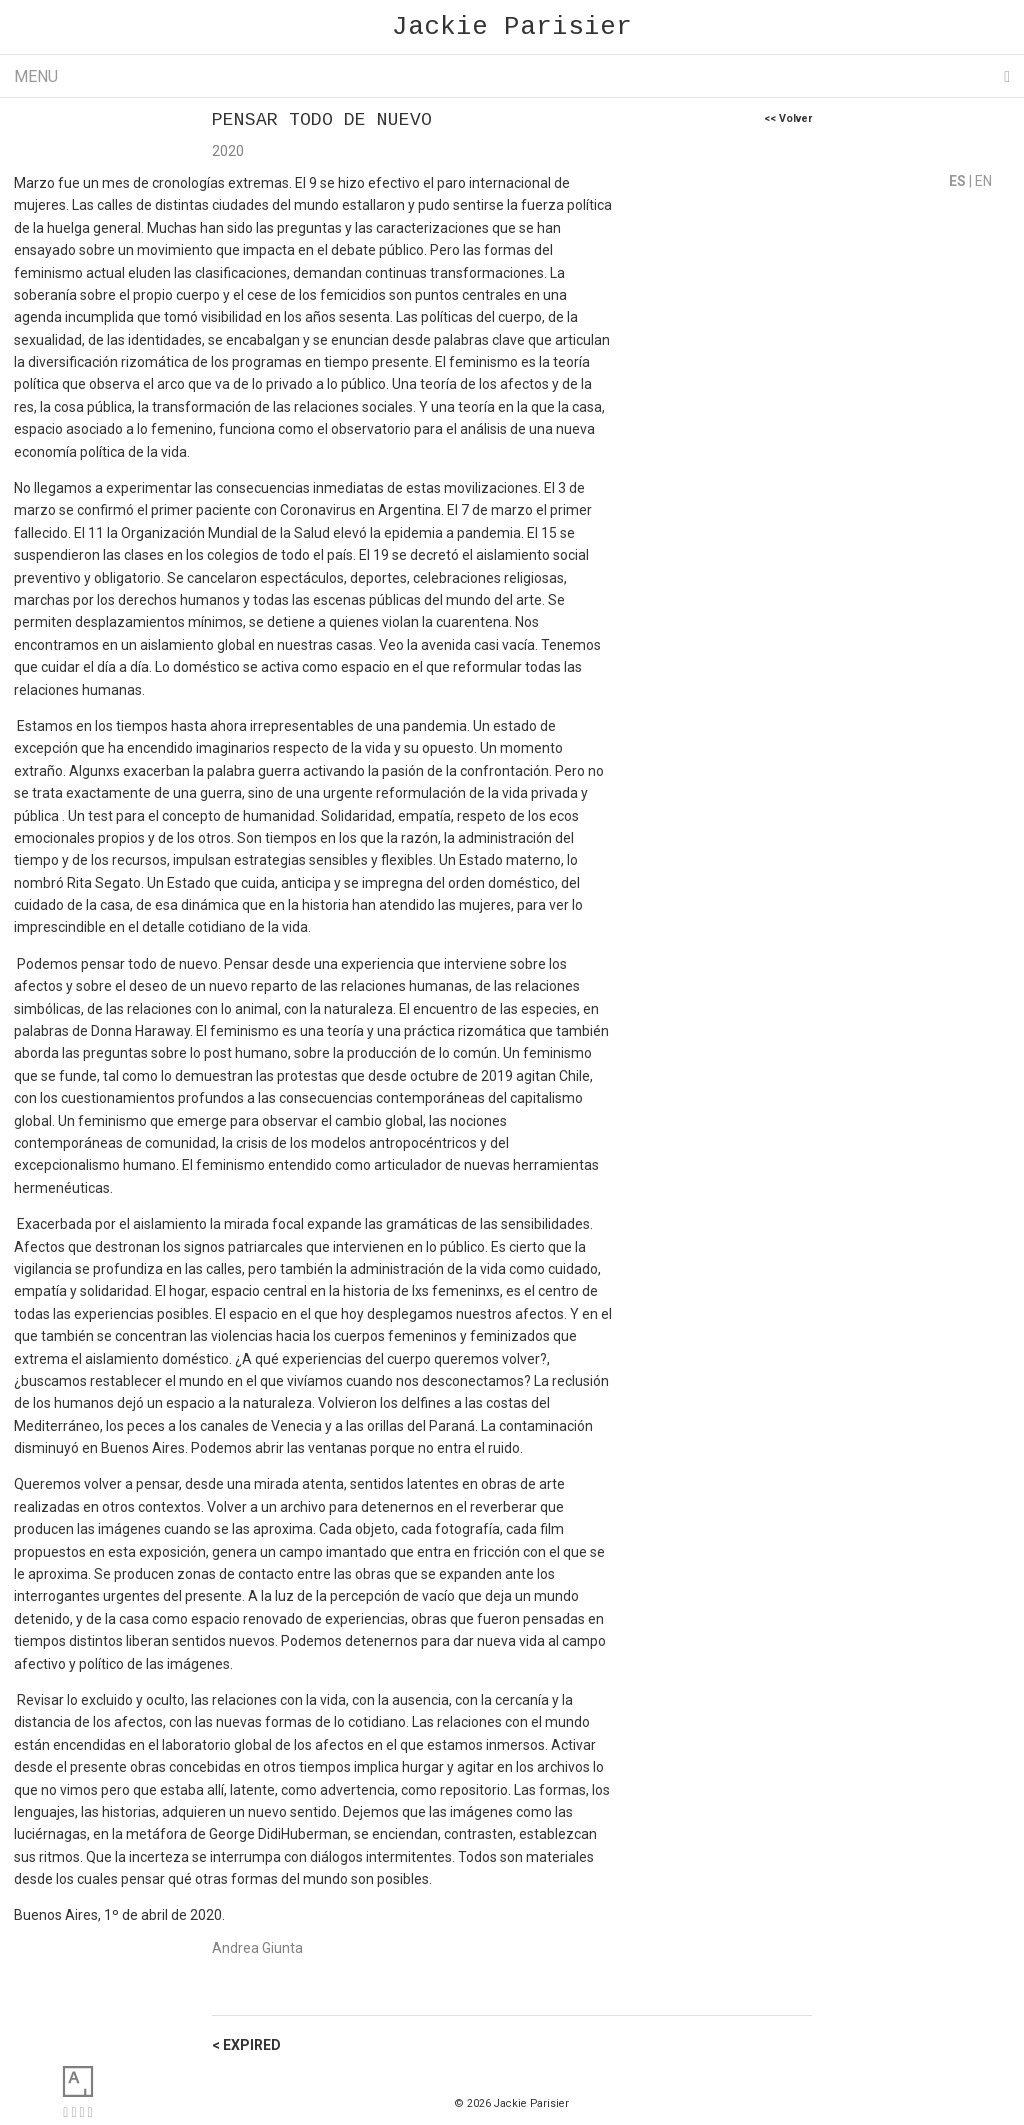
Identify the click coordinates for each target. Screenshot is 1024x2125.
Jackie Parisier (512, 27)
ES (959, 181)
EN (983, 181)
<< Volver (788, 118)
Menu (512, 76)
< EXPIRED (246, 2045)
